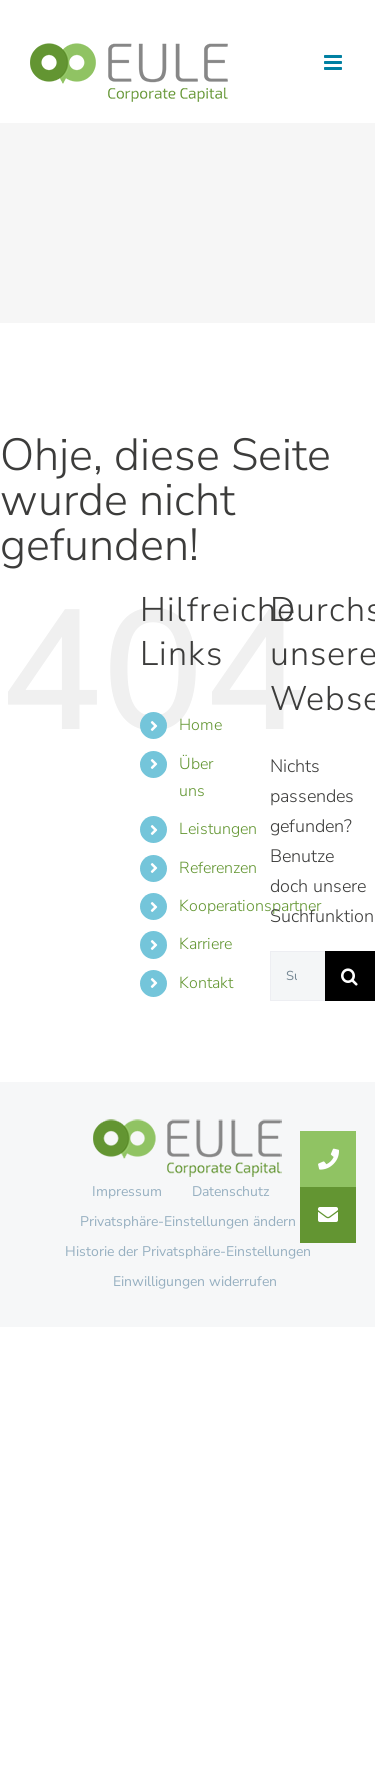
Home (200, 725)
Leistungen (218, 829)
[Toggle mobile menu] (334, 62)
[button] (328, 1215)
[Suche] (350, 976)
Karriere (205, 944)
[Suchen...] (297, 976)
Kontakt (206, 983)
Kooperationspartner (250, 906)
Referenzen (218, 868)
